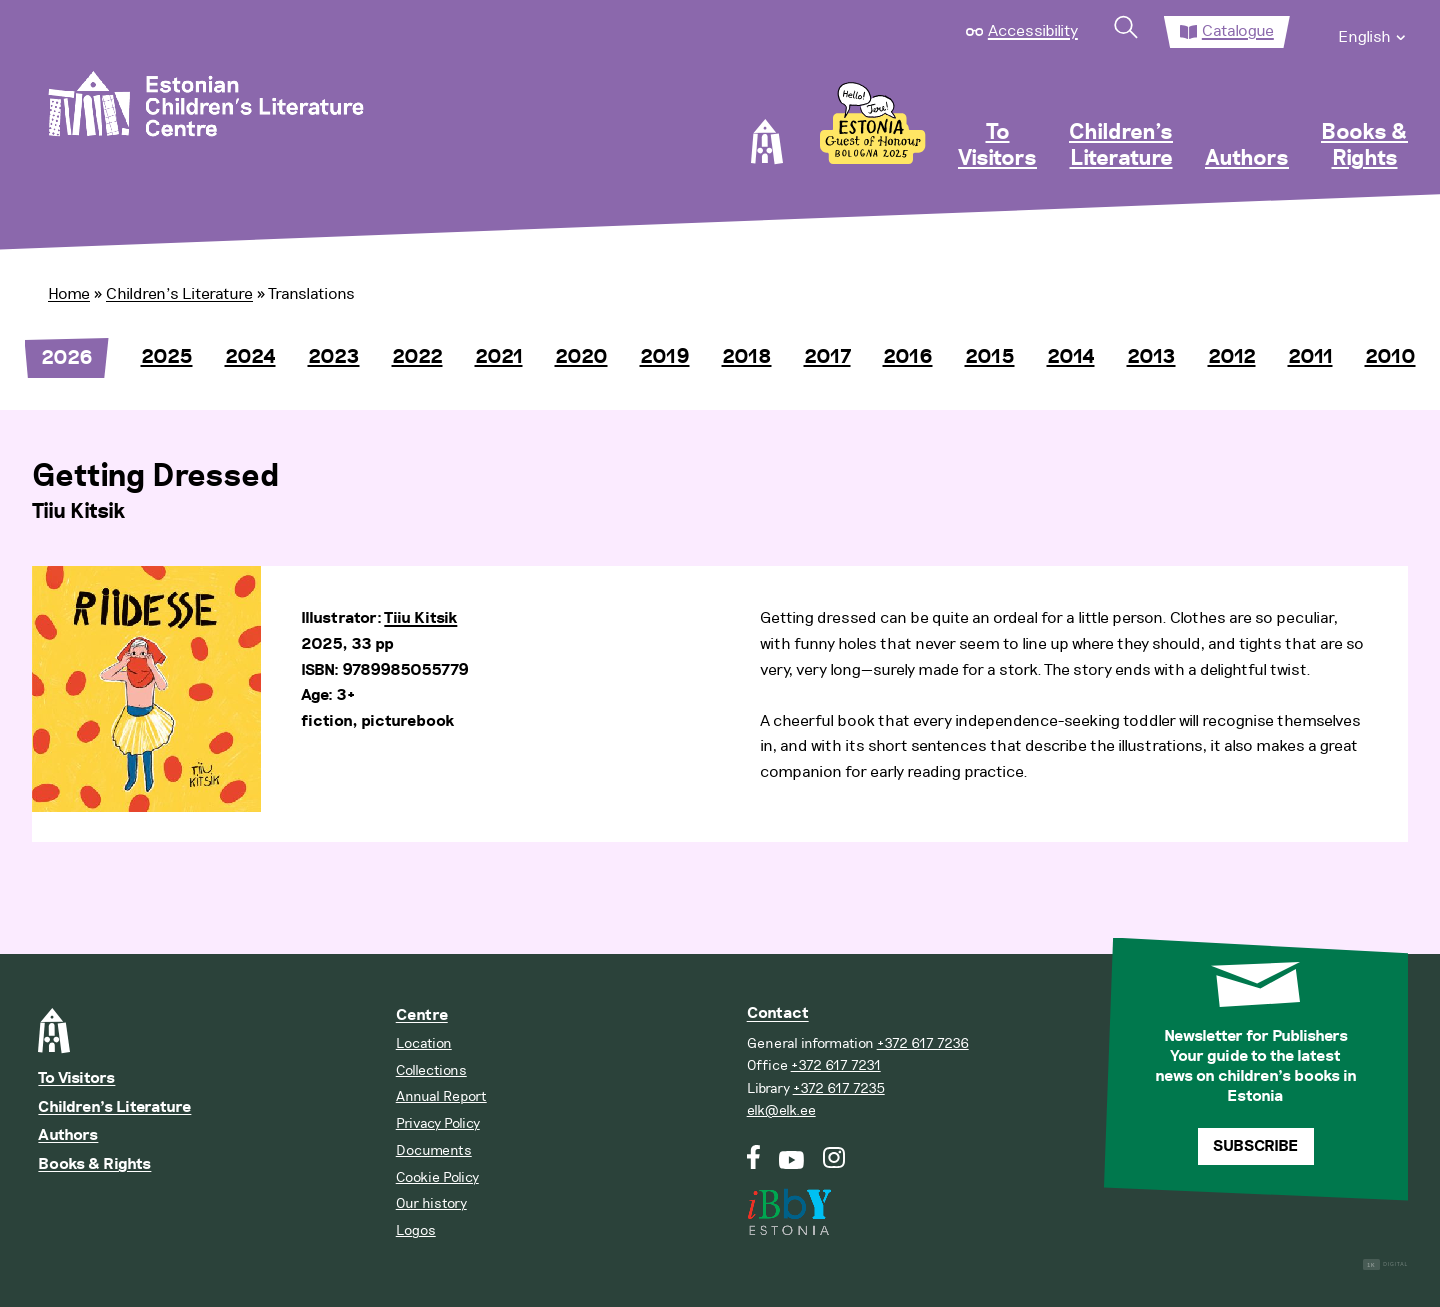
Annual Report (441, 1096)
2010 (1390, 357)
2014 (1071, 357)
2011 (1310, 357)
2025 (167, 357)
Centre (422, 1015)
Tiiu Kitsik (420, 618)
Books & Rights (1364, 146)
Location (424, 1043)
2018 (747, 357)
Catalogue (1238, 31)
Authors (1247, 159)
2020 (581, 357)
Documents (434, 1150)
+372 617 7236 (923, 1043)
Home (69, 294)
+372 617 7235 (839, 1088)
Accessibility (1033, 31)
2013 (1151, 357)
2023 (334, 357)
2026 (67, 358)
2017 (827, 357)
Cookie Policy (437, 1177)
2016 (908, 357)
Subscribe (1255, 1146)
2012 (1232, 357)
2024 (250, 357)
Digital (1385, 1264)
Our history (431, 1203)
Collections (431, 1070)
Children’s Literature (1121, 146)
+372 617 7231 (836, 1065)
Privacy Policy (438, 1123)
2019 (665, 357)
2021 (499, 357)
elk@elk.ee (781, 1110)
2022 (417, 357)
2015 (990, 357)
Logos (416, 1230)
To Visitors (997, 146)
